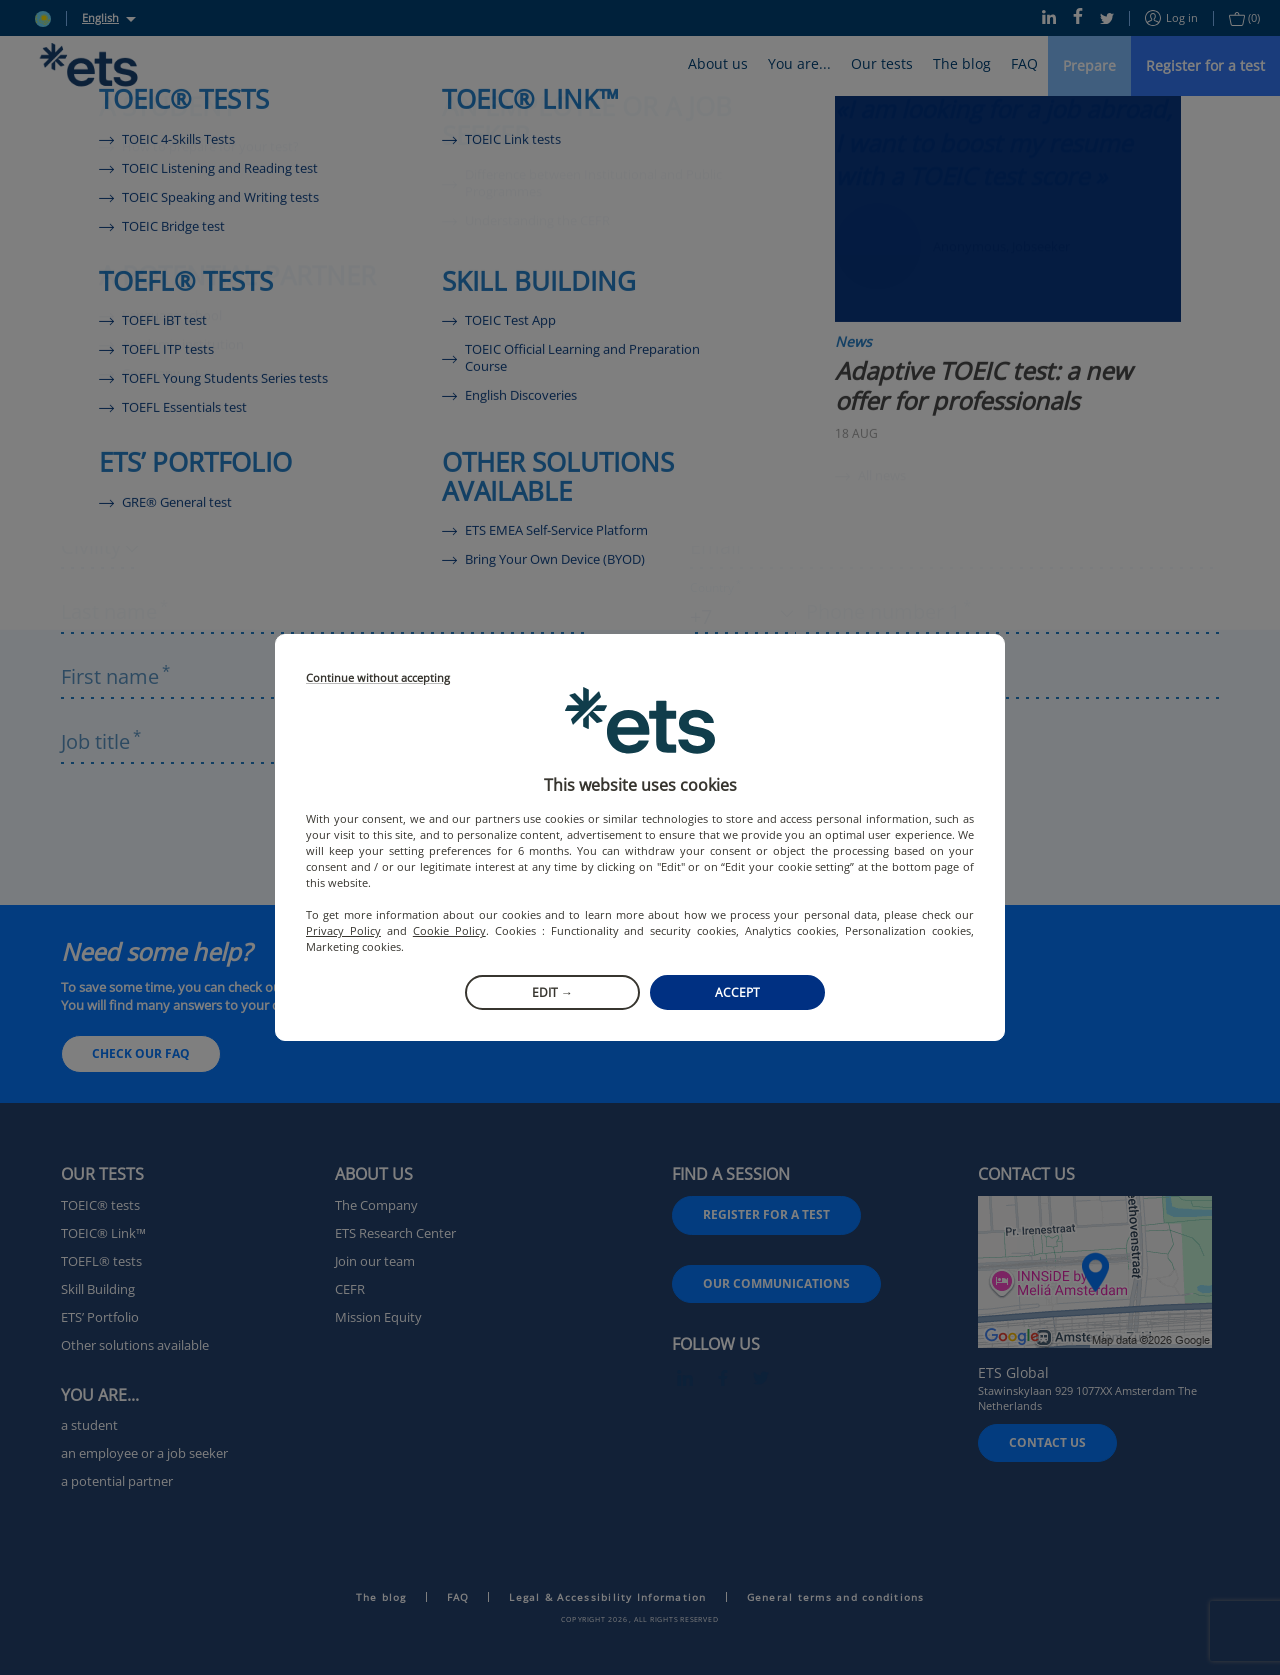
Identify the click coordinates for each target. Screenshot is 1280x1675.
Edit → (552, 992)
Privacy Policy (343, 930)
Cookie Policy (449, 930)
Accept (737, 992)
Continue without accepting (378, 678)
